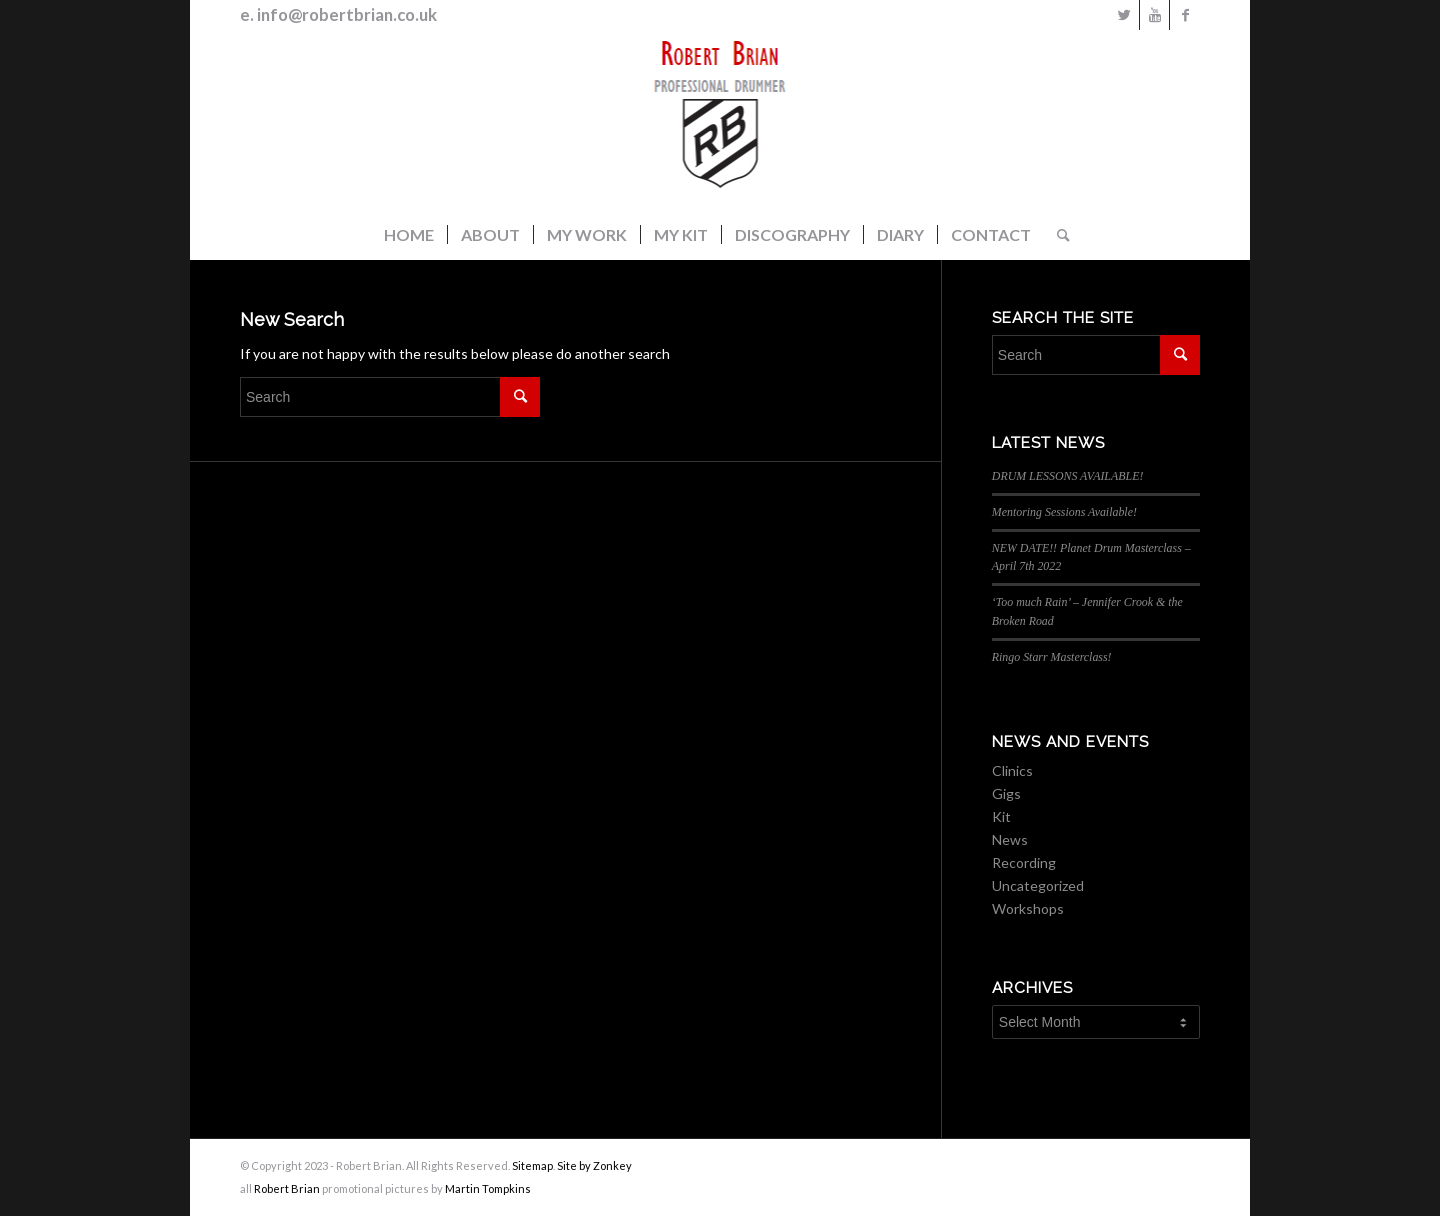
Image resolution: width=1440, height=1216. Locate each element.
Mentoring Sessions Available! (1064, 512)
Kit (1001, 816)
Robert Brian (287, 1188)
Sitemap (532, 1165)
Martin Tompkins (488, 1188)
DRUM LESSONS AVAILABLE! (1068, 476)
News (1010, 839)
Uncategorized (1038, 885)
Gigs (1006, 793)
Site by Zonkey (594, 1165)
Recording (1024, 862)
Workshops (1028, 908)
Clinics (1012, 770)
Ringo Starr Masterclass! (1052, 657)
